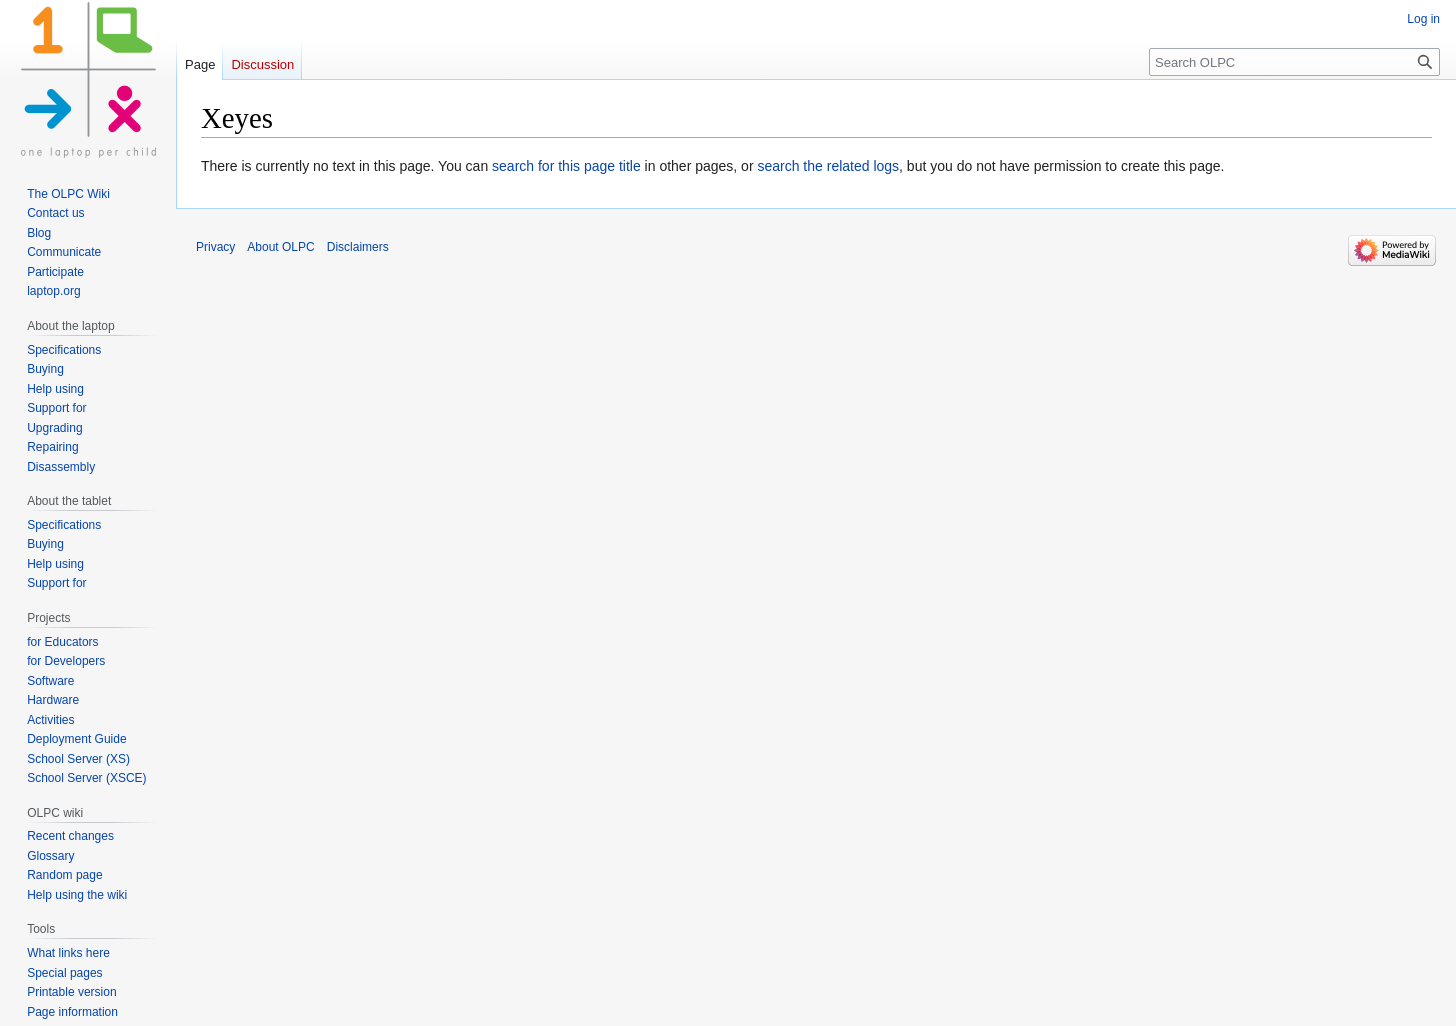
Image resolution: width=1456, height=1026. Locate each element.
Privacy (215, 247)
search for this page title (566, 166)
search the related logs (828, 166)
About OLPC (280, 247)
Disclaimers (358, 247)
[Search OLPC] (1294, 62)
